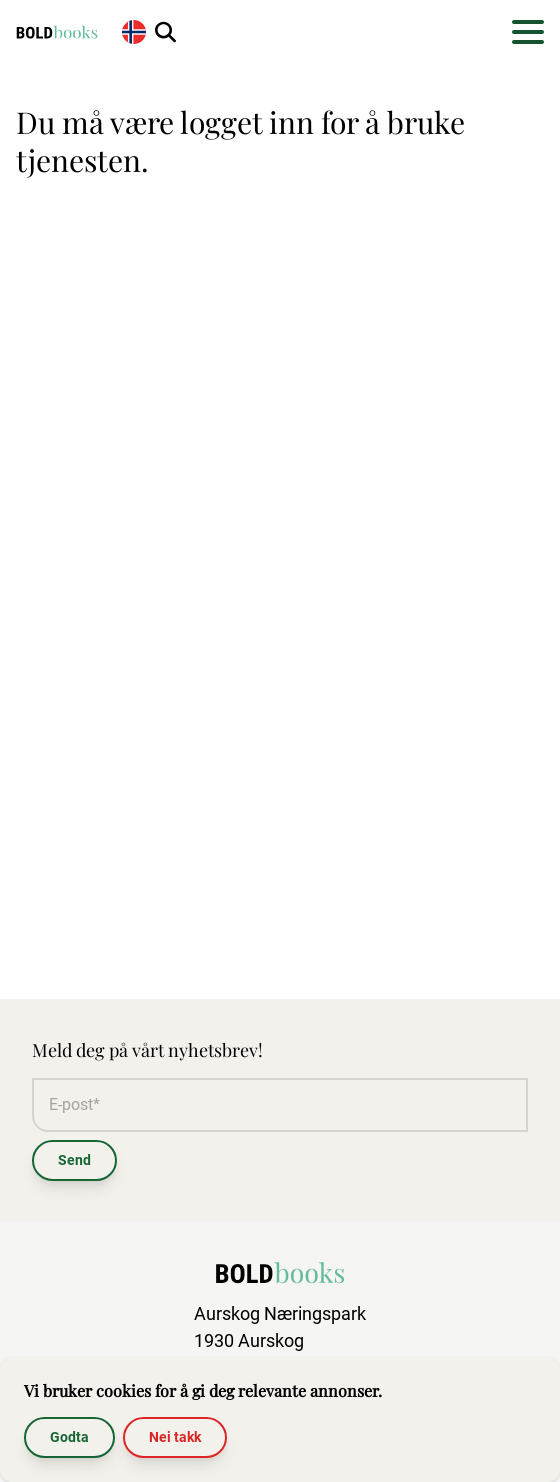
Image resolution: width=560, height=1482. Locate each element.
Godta (69, 1437)
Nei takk (175, 1437)
